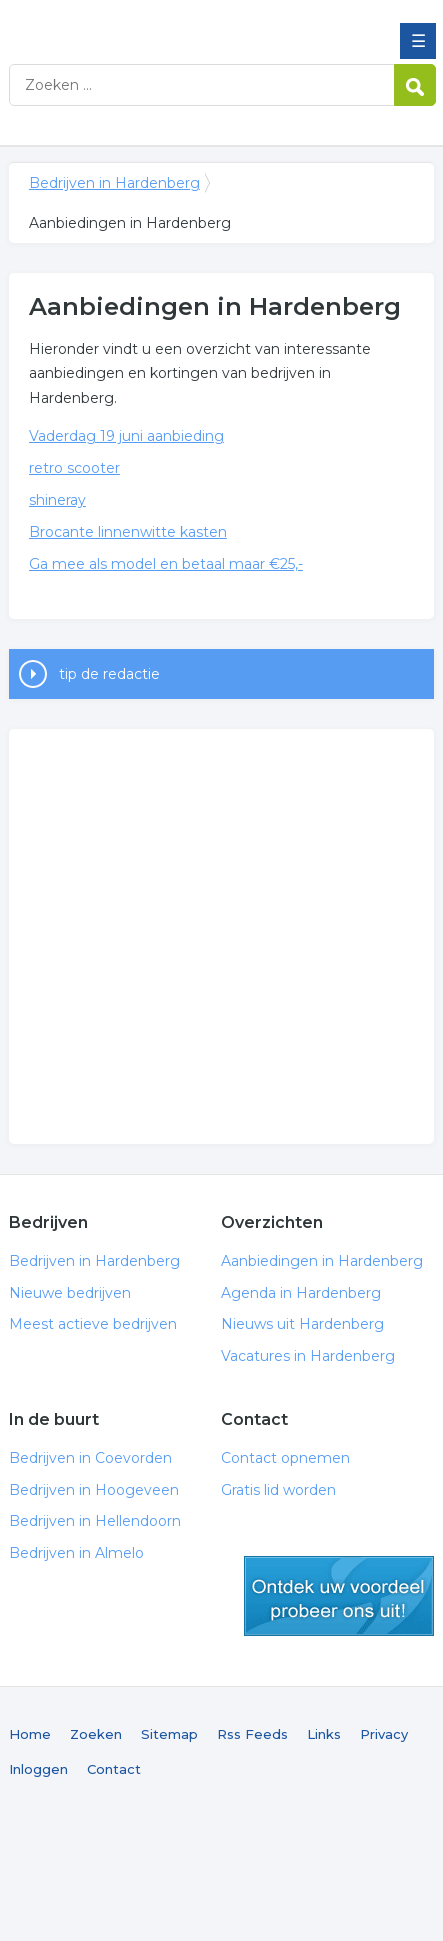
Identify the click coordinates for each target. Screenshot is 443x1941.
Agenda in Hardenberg (301, 1293)
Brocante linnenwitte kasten (128, 532)
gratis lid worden (339, 1596)
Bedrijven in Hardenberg (154, 23)
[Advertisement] (188, 936)
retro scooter (74, 468)
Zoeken (96, 1734)
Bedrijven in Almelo (76, 1553)
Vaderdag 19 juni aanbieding (126, 436)
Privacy (384, 1734)
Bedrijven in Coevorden (90, 1458)
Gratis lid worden (278, 1490)
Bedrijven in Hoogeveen (94, 1490)
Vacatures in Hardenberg (308, 1356)
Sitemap (169, 1734)
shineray (57, 500)
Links (324, 1734)
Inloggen (38, 1769)
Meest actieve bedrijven (93, 1324)
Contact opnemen (285, 1458)
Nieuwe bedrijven (70, 1293)
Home (30, 1734)
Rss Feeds (252, 1734)
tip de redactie (109, 674)
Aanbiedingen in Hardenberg (322, 1261)
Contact (114, 1769)
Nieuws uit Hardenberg (302, 1324)
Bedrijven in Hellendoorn (95, 1521)
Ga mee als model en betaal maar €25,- (166, 564)
